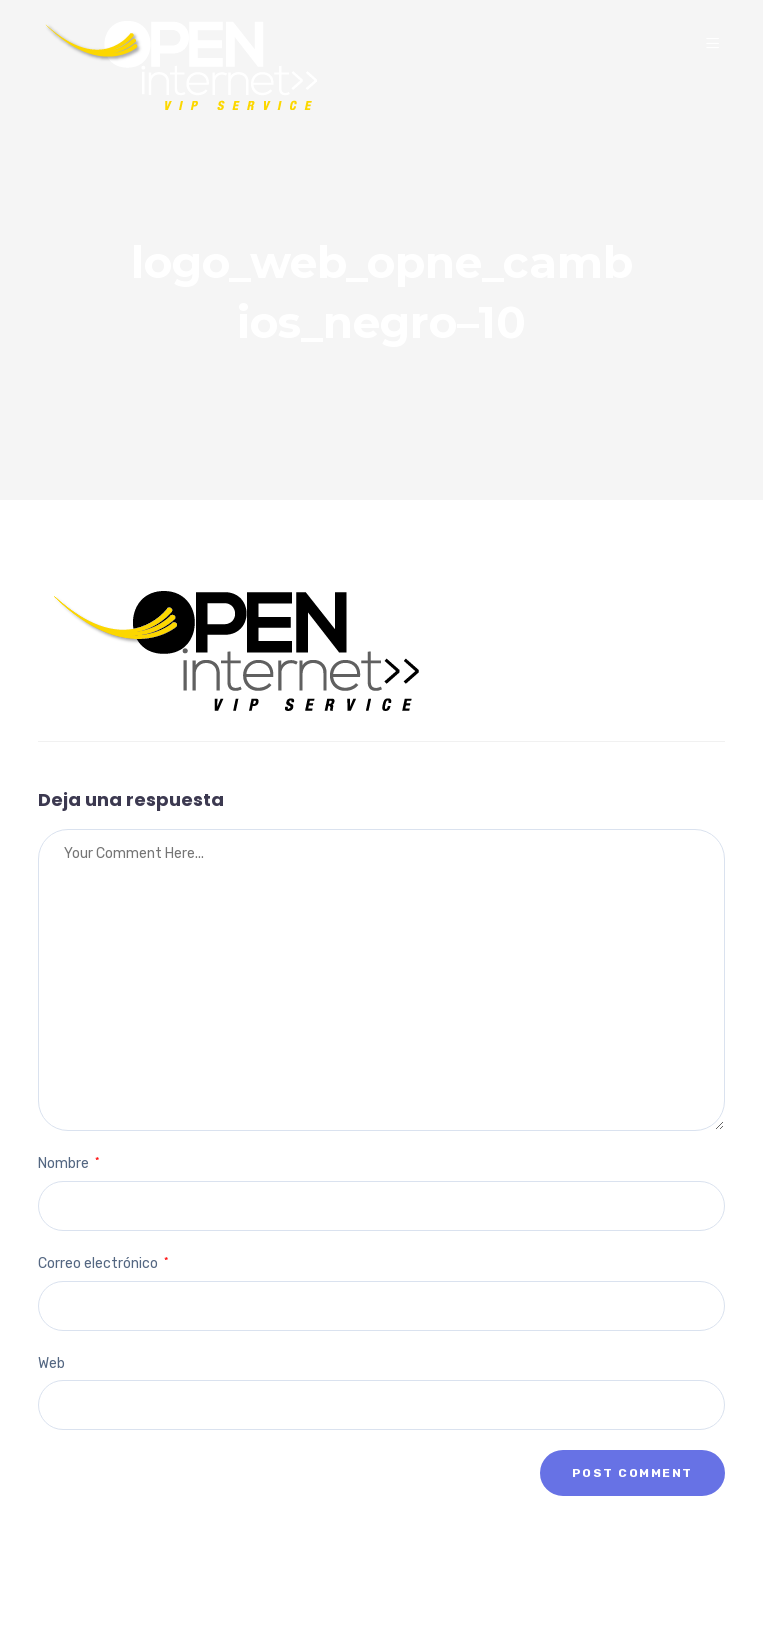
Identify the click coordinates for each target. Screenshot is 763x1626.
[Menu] (715, 44)
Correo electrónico (103, 1263)
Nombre (68, 1163)
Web (51, 1363)
